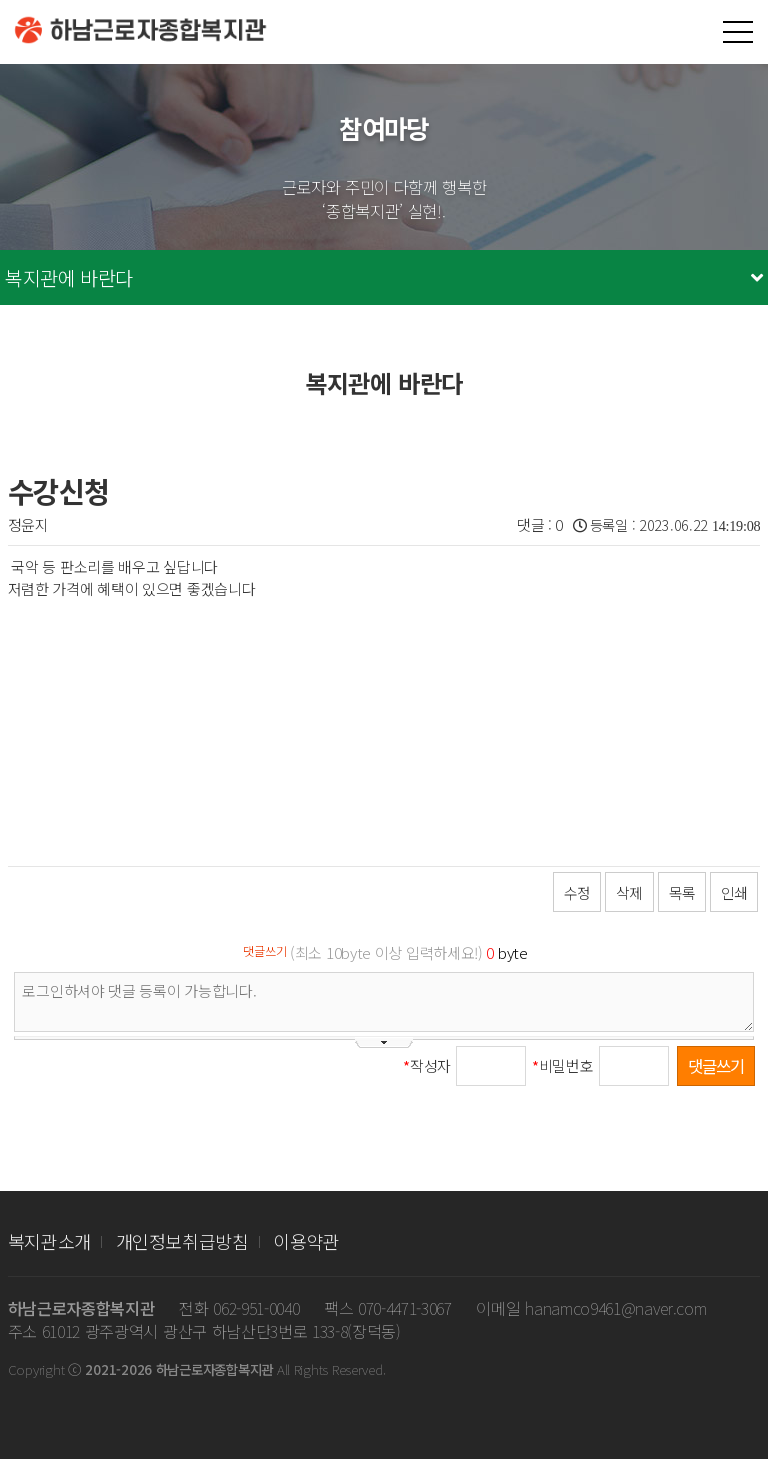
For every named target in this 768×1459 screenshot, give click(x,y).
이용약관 (306, 1241)
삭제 (629, 892)
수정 (577, 892)
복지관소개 (49, 1241)
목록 (682, 892)
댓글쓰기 (716, 1066)
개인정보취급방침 (182, 1241)
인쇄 (734, 892)
